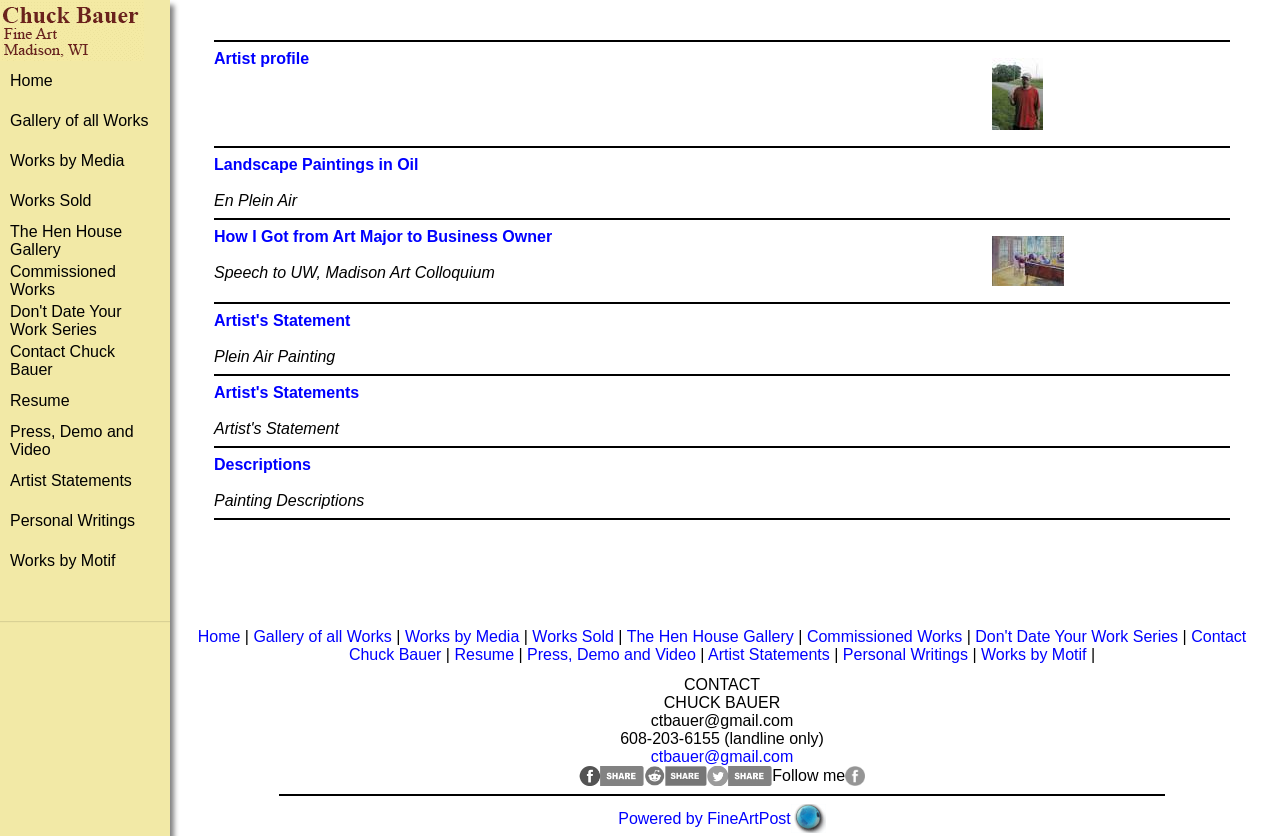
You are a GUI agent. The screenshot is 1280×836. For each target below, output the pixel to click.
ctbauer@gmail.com (722, 756)
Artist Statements (71, 480)
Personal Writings (72, 520)
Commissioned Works (884, 636)
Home (31, 80)
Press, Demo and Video (611, 654)
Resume (40, 400)
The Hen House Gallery (710, 636)
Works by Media (67, 160)
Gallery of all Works (79, 120)
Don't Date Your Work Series (66, 320)
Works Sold (51, 200)
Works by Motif (63, 560)
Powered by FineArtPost (704, 818)
